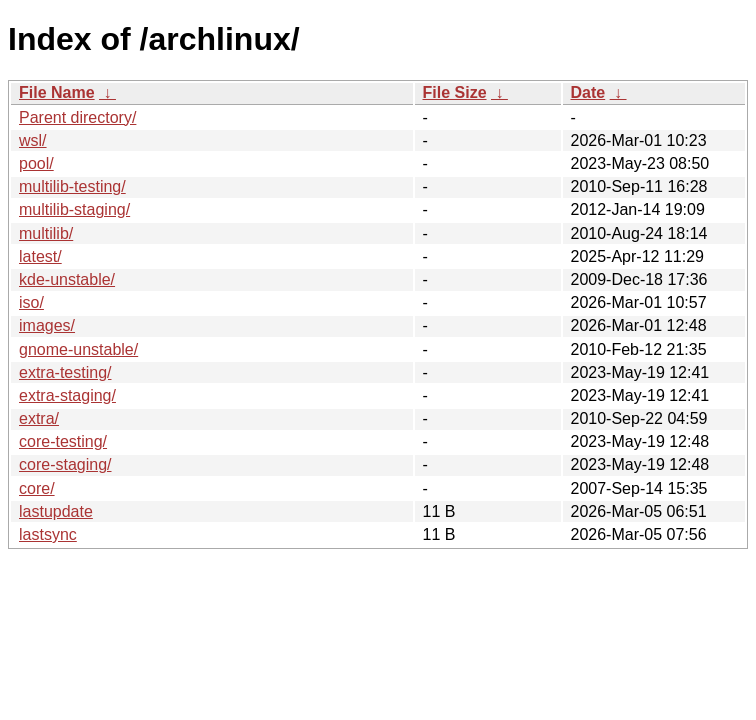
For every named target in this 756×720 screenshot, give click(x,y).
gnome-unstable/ (78, 349)
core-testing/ (63, 441)
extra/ (39, 418)
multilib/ (46, 233)
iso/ (31, 302)
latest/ (40, 256)
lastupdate (56, 511)
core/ (37, 488)
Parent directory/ (77, 117)
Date (588, 92)
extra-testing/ (65, 372)
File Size (455, 92)
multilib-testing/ (72, 186)
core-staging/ (65, 464)
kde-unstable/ (67, 279)
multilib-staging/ (74, 209)
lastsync (48, 534)
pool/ (36, 163)
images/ (47, 325)
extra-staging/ (67, 395)
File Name (57, 92)
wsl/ (33, 140)
